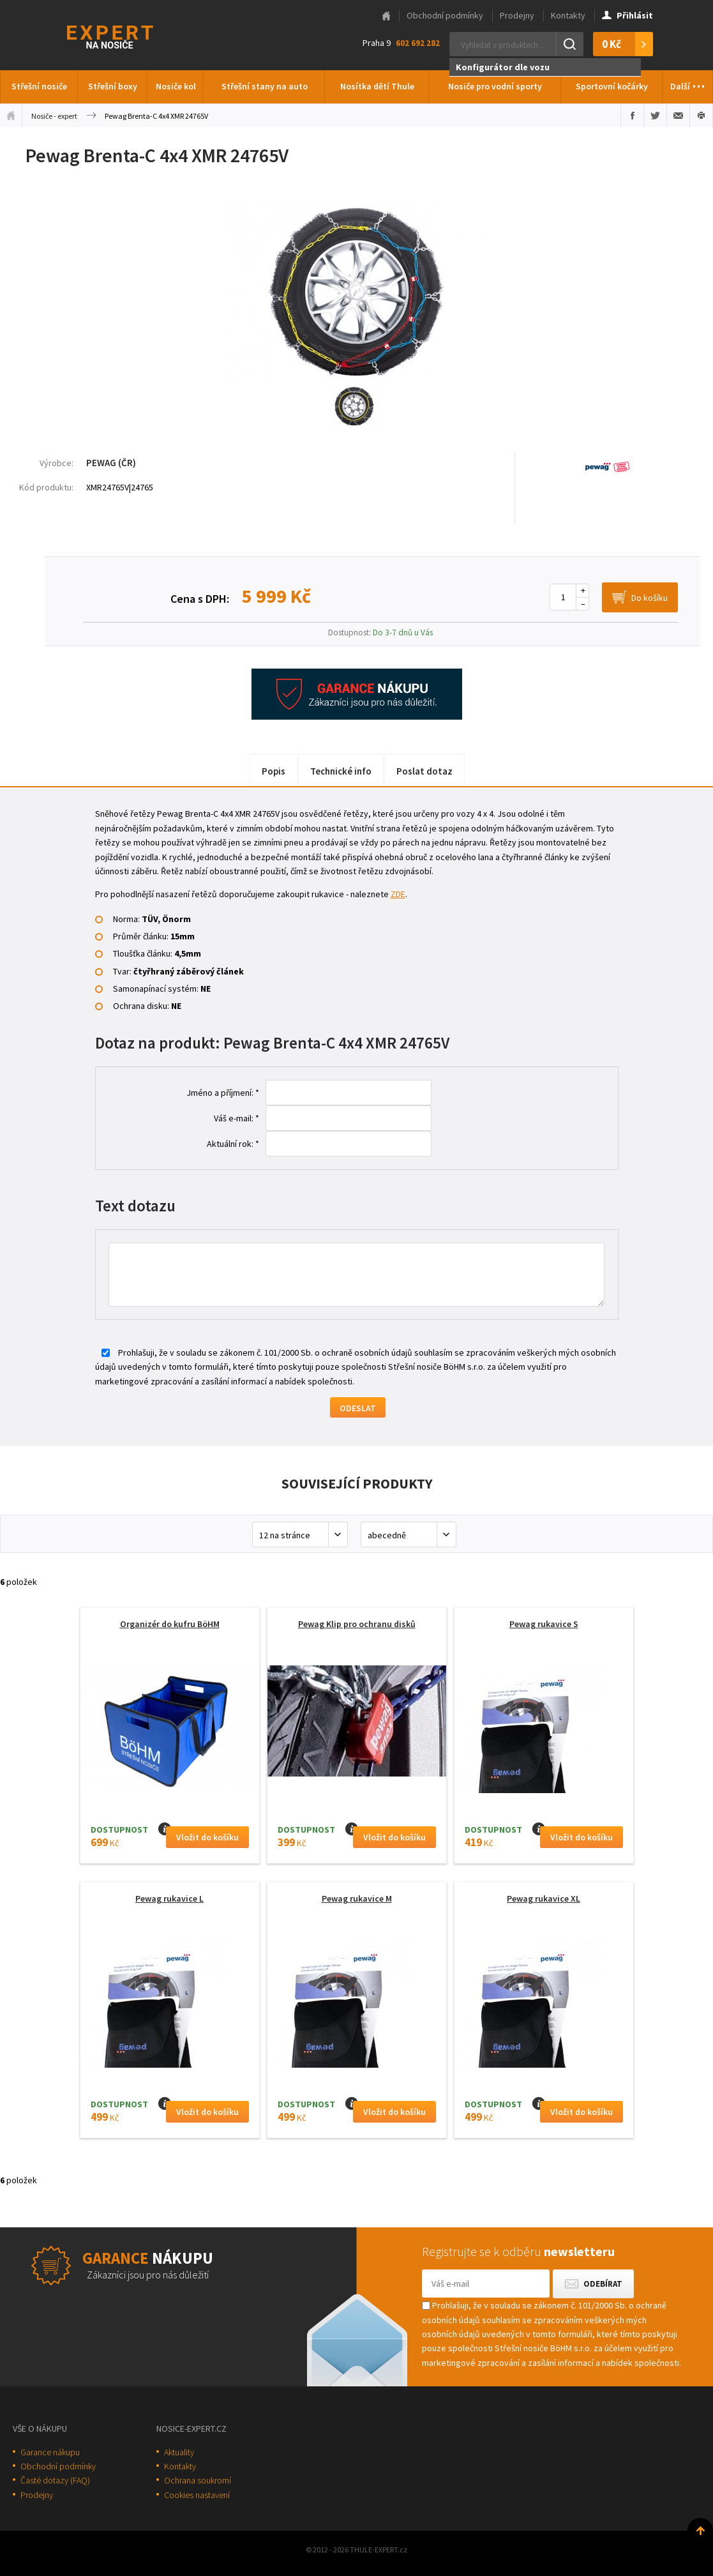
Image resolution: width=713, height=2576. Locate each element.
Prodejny (517, 15)
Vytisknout (701, 115)
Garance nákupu (50, 2452)
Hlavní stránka (386, 16)
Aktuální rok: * (233, 1143)
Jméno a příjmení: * (222, 1092)
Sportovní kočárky (612, 86)
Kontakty (568, 15)
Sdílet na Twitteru (655, 115)
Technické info (341, 771)
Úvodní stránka (11, 115)
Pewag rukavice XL (543, 1898)
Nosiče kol (176, 86)
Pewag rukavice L (169, 1898)
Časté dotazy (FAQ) (55, 2480)
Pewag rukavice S (543, 1624)
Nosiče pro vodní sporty (495, 86)
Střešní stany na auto (264, 86)
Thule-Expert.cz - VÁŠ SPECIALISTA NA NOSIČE (127, 35)
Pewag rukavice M (357, 1898)
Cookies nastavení (197, 2495)
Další (688, 83)
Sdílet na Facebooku (632, 115)
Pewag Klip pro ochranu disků (357, 1624)
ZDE (398, 894)
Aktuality (179, 2452)
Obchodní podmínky (445, 15)
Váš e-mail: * (236, 1118)
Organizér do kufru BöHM (170, 1624)
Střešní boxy (112, 86)
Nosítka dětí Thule (377, 86)
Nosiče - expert (54, 116)
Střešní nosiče (39, 86)
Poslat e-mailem (678, 115)
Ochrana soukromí (197, 2480)
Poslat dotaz (424, 771)
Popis (273, 771)
